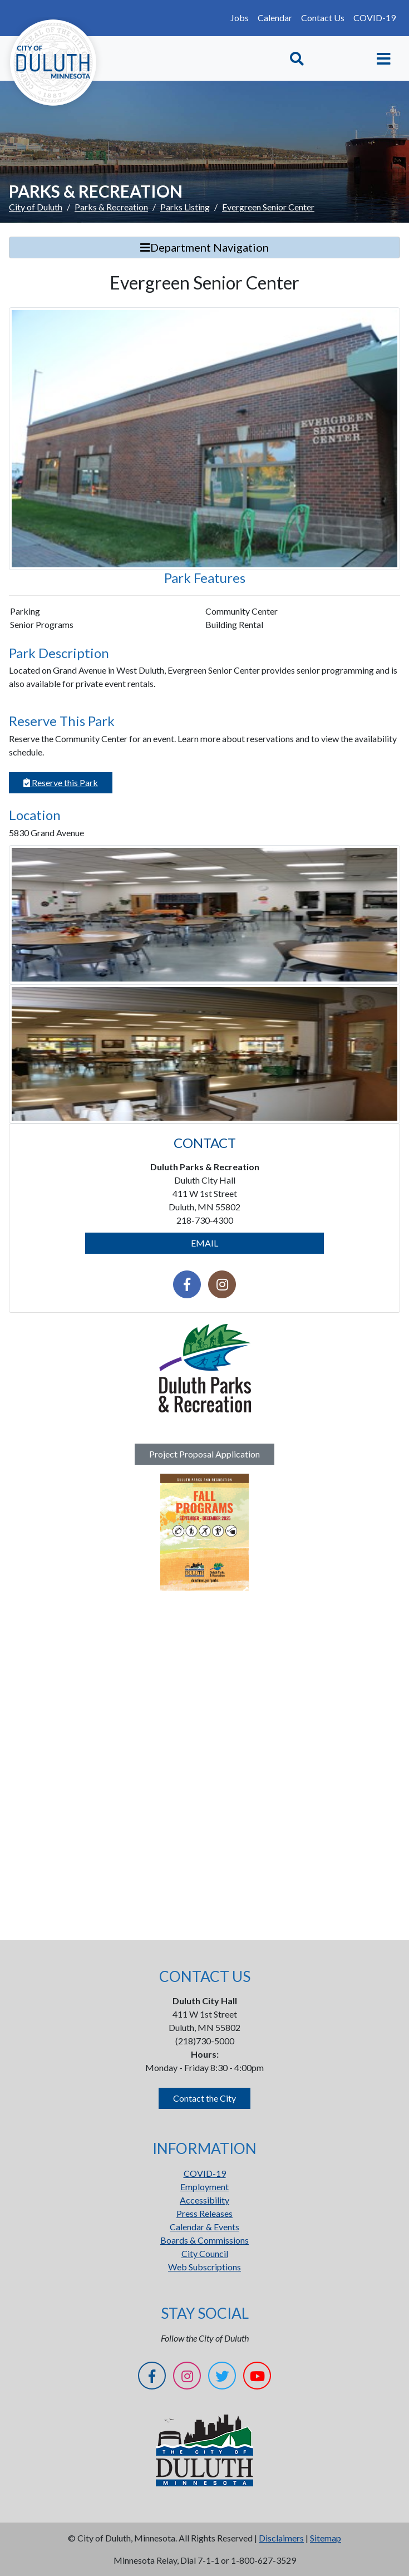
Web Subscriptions (204, 2266)
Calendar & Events (204, 2226)
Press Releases (204, 2213)
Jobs (239, 17)
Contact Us (322, 17)
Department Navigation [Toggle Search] (204, 247)
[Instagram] (187, 2377)
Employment (204, 2186)
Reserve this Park (60, 782)
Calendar (275, 17)
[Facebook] (152, 2377)
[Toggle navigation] (383, 59)
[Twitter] (222, 2377)
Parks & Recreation (111, 207)
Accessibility (204, 2200)
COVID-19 (374, 17)
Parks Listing (185, 207)
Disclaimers (281, 2538)
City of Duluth (35, 207)
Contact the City (204, 2098)
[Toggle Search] (297, 59)
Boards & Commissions (204, 2240)
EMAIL (204, 1243)
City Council (204, 2253)
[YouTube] (257, 2377)
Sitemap (325, 2538)
